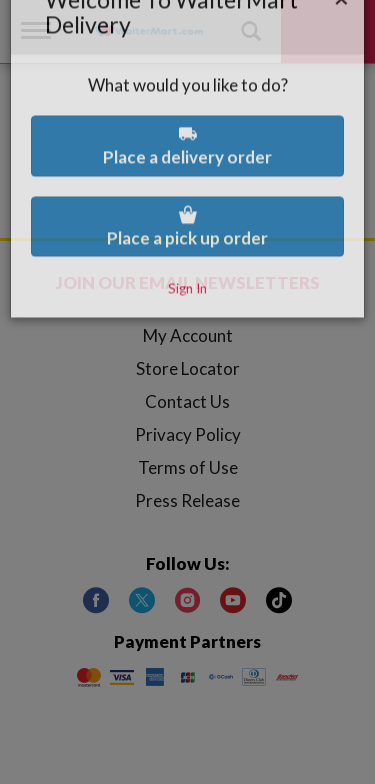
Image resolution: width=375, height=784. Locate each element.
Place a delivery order (187, 105)
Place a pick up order (187, 186)
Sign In (187, 248)
